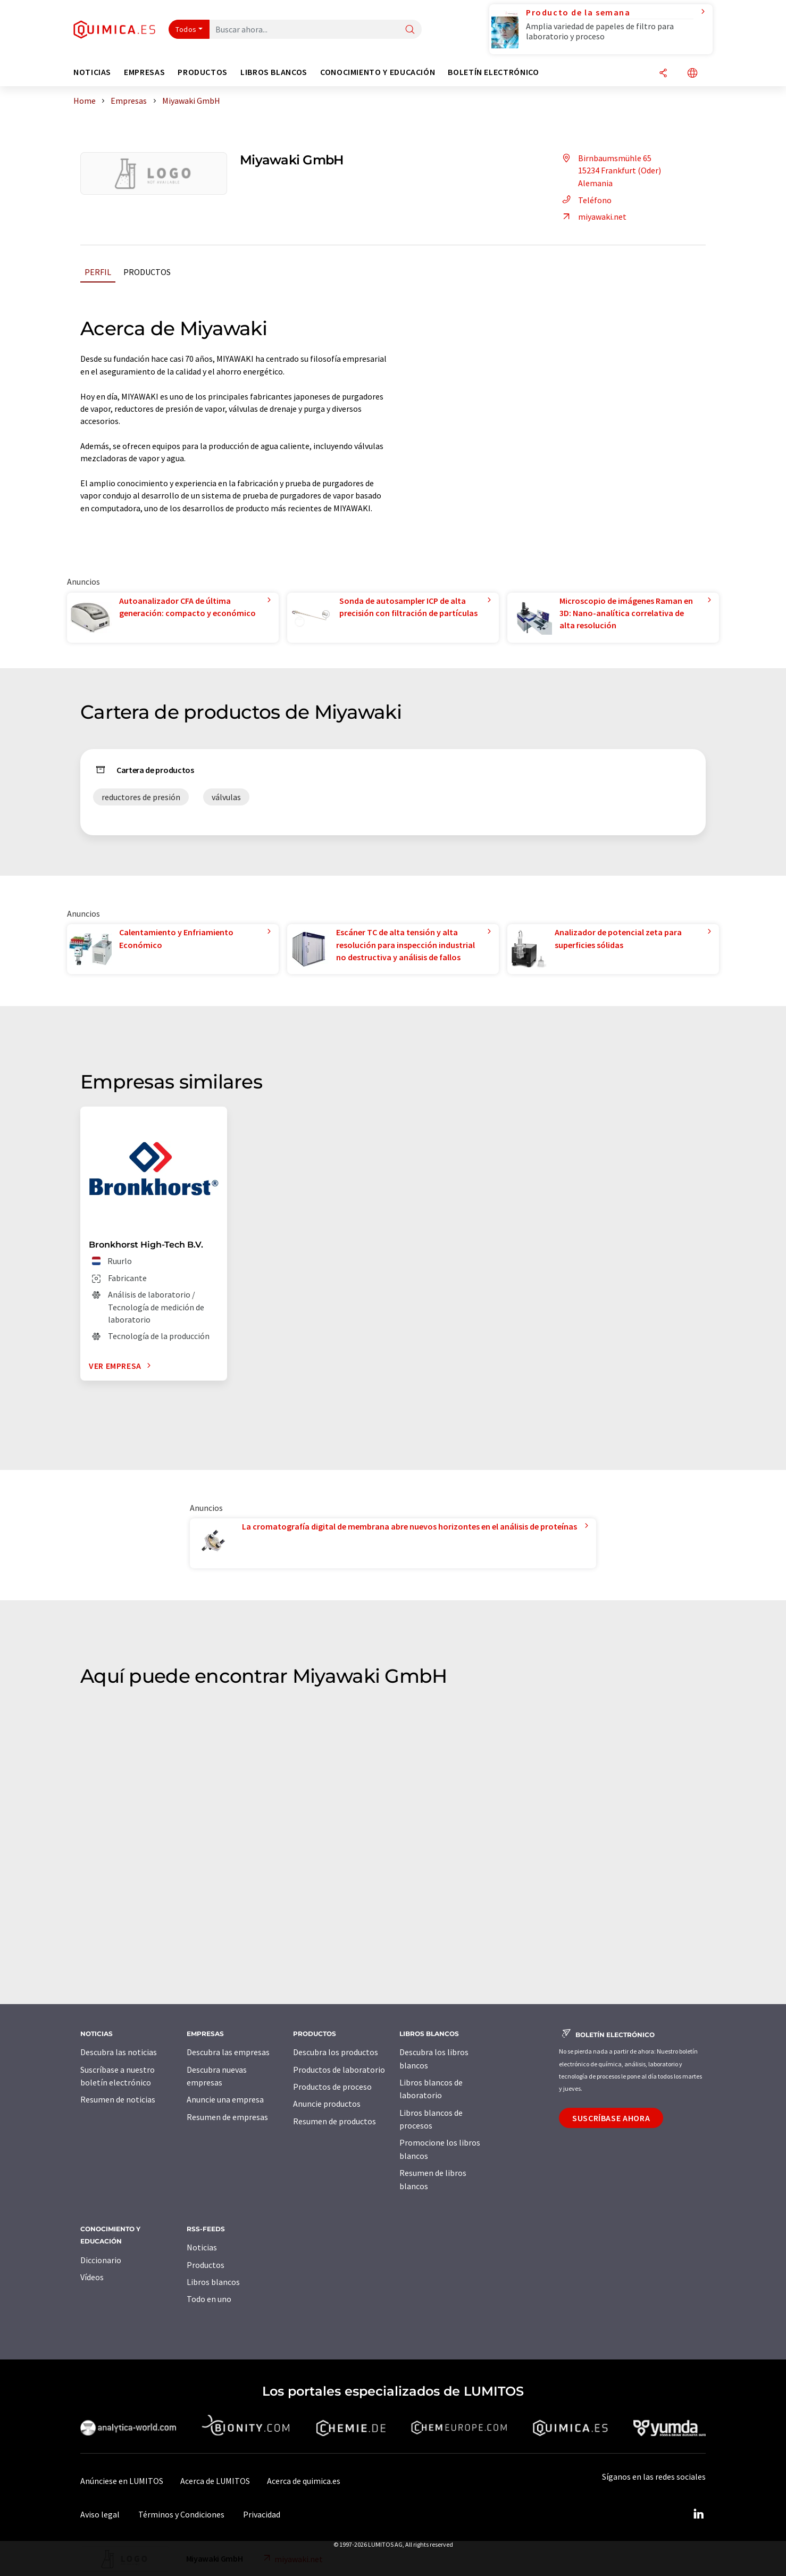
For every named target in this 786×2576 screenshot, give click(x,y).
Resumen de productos (334, 2121)
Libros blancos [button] (273, 72)
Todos (186, 29)
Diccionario (100, 2260)
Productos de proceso (332, 2086)
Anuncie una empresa (225, 2099)
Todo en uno (209, 2299)
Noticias (202, 2247)
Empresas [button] (144, 72)
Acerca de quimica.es (303, 2480)
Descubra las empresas (228, 2052)
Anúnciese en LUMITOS (121, 2480)
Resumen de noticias (117, 2099)
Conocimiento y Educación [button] (377, 72)
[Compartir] (663, 74)
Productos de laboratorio (339, 2069)
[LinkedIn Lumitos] (698, 2514)
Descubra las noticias (118, 2052)
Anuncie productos (327, 2103)
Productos (147, 272)
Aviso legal (100, 2514)
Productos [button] (203, 72)
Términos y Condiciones (181, 2514)
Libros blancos (213, 2281)
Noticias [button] (92, 72)
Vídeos (92, 2277)
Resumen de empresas (227, 2117)
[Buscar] (410, 30)
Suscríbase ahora (611, 2118)
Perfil (98, 272)
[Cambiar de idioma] (692, 74)
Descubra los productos (335, 2052)
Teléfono (585, 200)
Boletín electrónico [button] (493, 72)
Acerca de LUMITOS (215, 2480)
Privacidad (261, 2514)
